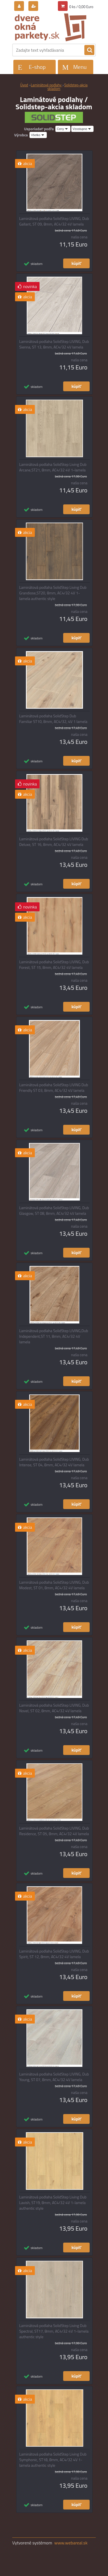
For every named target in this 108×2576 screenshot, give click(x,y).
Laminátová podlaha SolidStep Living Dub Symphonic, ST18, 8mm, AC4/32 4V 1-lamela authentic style (53, 2459)
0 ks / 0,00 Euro (81, 7)
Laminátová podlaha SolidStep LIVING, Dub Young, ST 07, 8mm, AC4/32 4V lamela (54, 2076)
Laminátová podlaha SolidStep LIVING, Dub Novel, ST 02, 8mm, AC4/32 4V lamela (54, 1708)
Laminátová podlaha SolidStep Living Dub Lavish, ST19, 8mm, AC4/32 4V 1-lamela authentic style (53, 2202)
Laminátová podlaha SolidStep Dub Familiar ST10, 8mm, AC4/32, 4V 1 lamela (53, 718)
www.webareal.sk (71, 2542)
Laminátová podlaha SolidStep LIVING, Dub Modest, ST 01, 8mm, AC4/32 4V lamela (54, 1585)
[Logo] (50, 27)
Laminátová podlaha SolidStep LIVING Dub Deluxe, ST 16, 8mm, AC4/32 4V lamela (53, 841)
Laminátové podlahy (46, 85)
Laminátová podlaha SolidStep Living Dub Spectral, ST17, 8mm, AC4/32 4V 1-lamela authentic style (54, 2331)
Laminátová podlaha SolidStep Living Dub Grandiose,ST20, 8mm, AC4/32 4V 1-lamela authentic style (53, 593)
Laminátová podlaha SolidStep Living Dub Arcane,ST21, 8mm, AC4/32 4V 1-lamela (53, 467)
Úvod (24, 85)
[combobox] (62, 129)
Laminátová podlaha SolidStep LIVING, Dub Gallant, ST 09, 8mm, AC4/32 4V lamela (54, 221)
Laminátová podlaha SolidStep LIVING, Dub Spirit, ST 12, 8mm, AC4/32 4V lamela (54, 1954)
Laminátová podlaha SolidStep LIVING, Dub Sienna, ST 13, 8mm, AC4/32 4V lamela (54, 344)
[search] (89, 50)
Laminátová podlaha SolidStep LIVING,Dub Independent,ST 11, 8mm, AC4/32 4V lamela (53, 1336)
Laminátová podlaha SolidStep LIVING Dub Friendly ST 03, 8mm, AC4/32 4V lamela (53, 1087)
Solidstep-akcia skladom (67, 86)
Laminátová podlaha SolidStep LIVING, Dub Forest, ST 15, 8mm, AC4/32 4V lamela (54, 964)
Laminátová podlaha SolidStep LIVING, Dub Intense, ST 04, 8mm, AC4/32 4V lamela (54, 1462)
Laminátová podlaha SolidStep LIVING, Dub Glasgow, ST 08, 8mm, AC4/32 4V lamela (54, 1210)
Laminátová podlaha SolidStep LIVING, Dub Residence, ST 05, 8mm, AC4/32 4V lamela (54, 1831)
